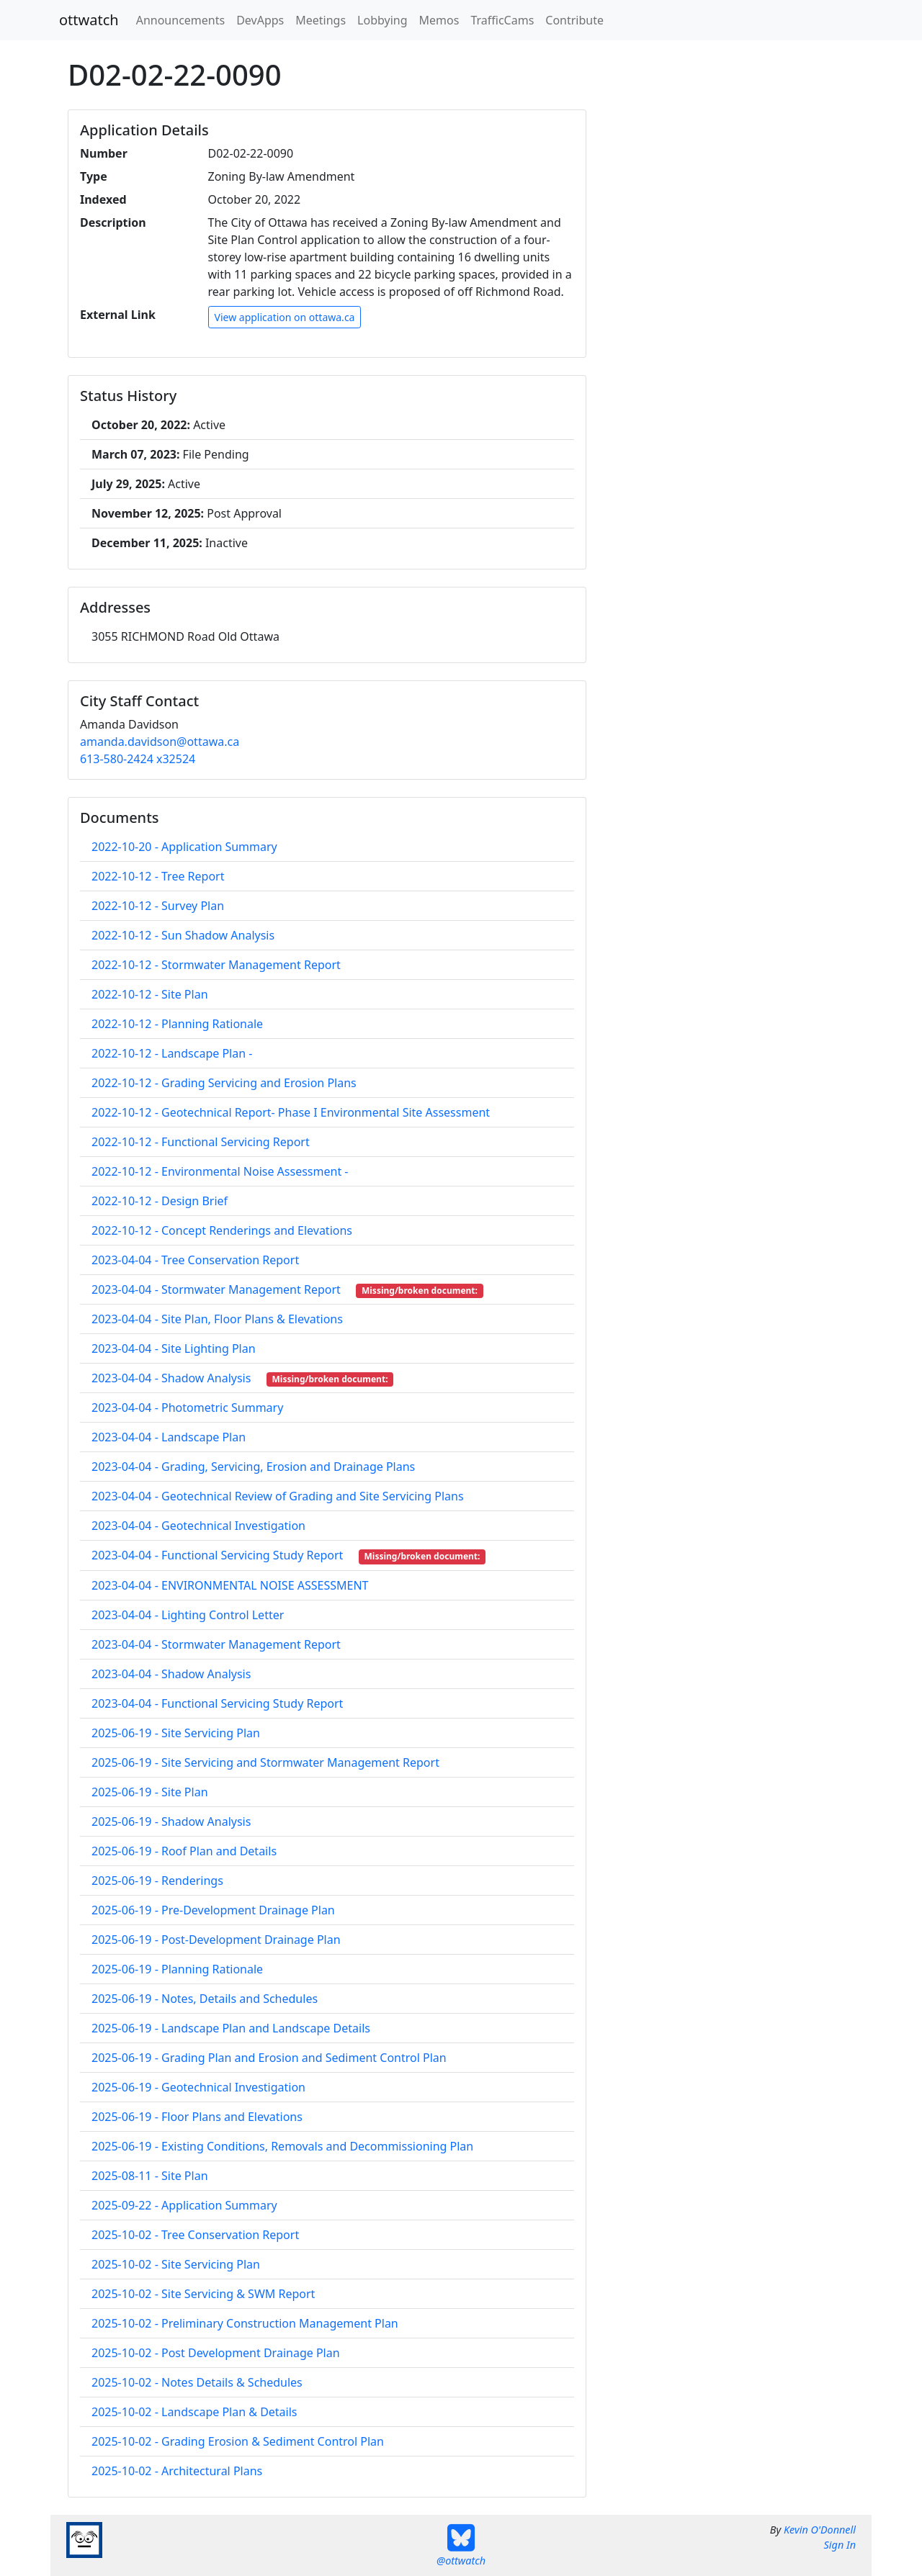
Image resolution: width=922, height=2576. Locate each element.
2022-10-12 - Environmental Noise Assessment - (219, 1171)
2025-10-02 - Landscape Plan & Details (194, 2412)
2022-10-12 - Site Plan (149, 994)
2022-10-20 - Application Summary (184, 847)
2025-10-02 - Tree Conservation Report (195, 2235)
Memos (439, 20)
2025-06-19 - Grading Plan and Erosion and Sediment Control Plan (269, 2058)
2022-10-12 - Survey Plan (157, 906)
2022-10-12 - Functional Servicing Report (200, 1142)
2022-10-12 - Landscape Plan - (171, 1053)
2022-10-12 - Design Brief (159, 1201)
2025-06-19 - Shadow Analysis (171, 1821)
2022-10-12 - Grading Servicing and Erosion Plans (224, 1083)
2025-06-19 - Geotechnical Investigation (198, 2087)
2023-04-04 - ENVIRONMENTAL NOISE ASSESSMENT (229, 1585)
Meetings (320, 20)
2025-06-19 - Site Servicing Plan (175, 1733)
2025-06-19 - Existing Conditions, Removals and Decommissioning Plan (282, 2146)
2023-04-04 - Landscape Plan (168, 1437)
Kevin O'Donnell (820, 2529)
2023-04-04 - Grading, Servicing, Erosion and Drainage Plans (253, 1466)
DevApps (260, 20)
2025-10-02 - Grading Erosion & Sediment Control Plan (237, 2441)
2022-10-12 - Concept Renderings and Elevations (221, 1230)
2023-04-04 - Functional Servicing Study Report (217, 1703)
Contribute (574, 20)
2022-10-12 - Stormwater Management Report (216, 965)
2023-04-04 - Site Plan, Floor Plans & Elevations (217, 1319)
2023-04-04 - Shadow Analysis (171, 1674)
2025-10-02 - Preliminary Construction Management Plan (244, 2323)
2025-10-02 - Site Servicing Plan (175, 2264)
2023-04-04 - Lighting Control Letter (187, 1615)
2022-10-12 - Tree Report (157, 876)
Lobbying (382, 20)
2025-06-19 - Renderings (157, 1880)
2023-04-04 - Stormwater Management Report (216, 1644)
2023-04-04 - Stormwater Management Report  (222, 1289)
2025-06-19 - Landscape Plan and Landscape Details (230, 2028)
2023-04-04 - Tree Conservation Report (195, 1260)
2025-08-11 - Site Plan (149, 2176)
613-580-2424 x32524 (137, 759)
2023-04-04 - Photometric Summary (187, 1407)
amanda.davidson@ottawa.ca (159, 741)
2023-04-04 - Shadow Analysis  (177, 1378)
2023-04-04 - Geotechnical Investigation (198, 1526)
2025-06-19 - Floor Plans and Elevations (197, 2117)
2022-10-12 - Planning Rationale (177, 1024)
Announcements (180, 20)
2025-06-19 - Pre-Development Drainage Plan (213, 1910)
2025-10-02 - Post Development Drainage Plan (215, 2353)
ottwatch (89, 20)
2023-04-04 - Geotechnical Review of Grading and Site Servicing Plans (277, 1496)
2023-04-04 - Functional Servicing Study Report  (223, 1555)
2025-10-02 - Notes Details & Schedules (197, 2382)
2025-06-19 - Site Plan (149, 1792)
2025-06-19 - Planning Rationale (177, 1969)
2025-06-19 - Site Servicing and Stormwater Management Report (265, 1762)
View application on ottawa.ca (285, 317)
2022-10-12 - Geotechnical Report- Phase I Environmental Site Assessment (290, 1112)
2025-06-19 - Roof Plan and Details (184, 1851)
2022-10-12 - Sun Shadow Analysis (182, 935)
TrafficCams (502, 20)
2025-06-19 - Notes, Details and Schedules (204, 1999)
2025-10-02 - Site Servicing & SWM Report (203, 2294)
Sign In (840, 2545)
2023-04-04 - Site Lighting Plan (173, 1348)
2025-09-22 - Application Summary (184, 2205)
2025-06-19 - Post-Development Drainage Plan (216, 1939)
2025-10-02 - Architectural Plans (176, 2471)
